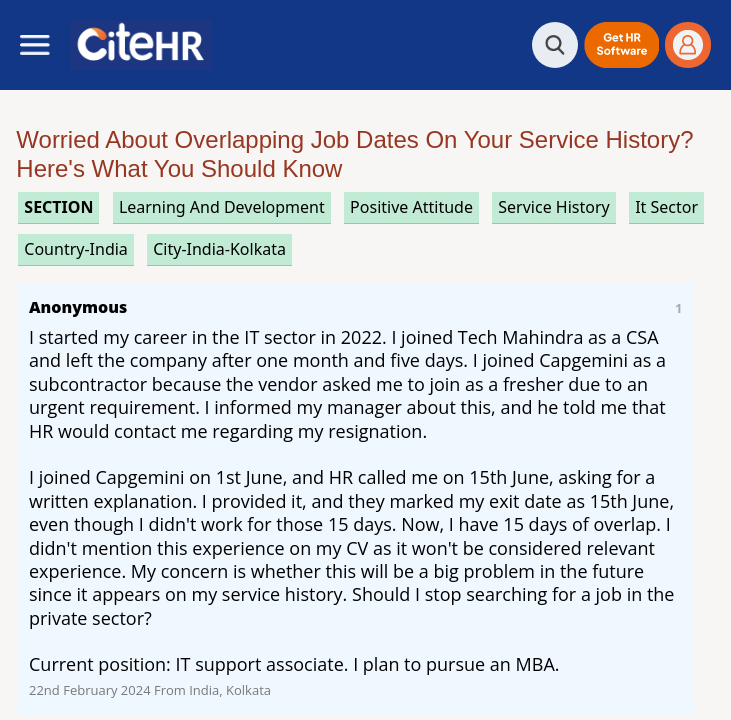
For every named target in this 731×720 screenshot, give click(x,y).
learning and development (222, 207)
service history (553, 207)
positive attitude (411, 207)
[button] (621, 45)
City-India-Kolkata (219, 249)
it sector (666, 207)
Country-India (76, 249)
